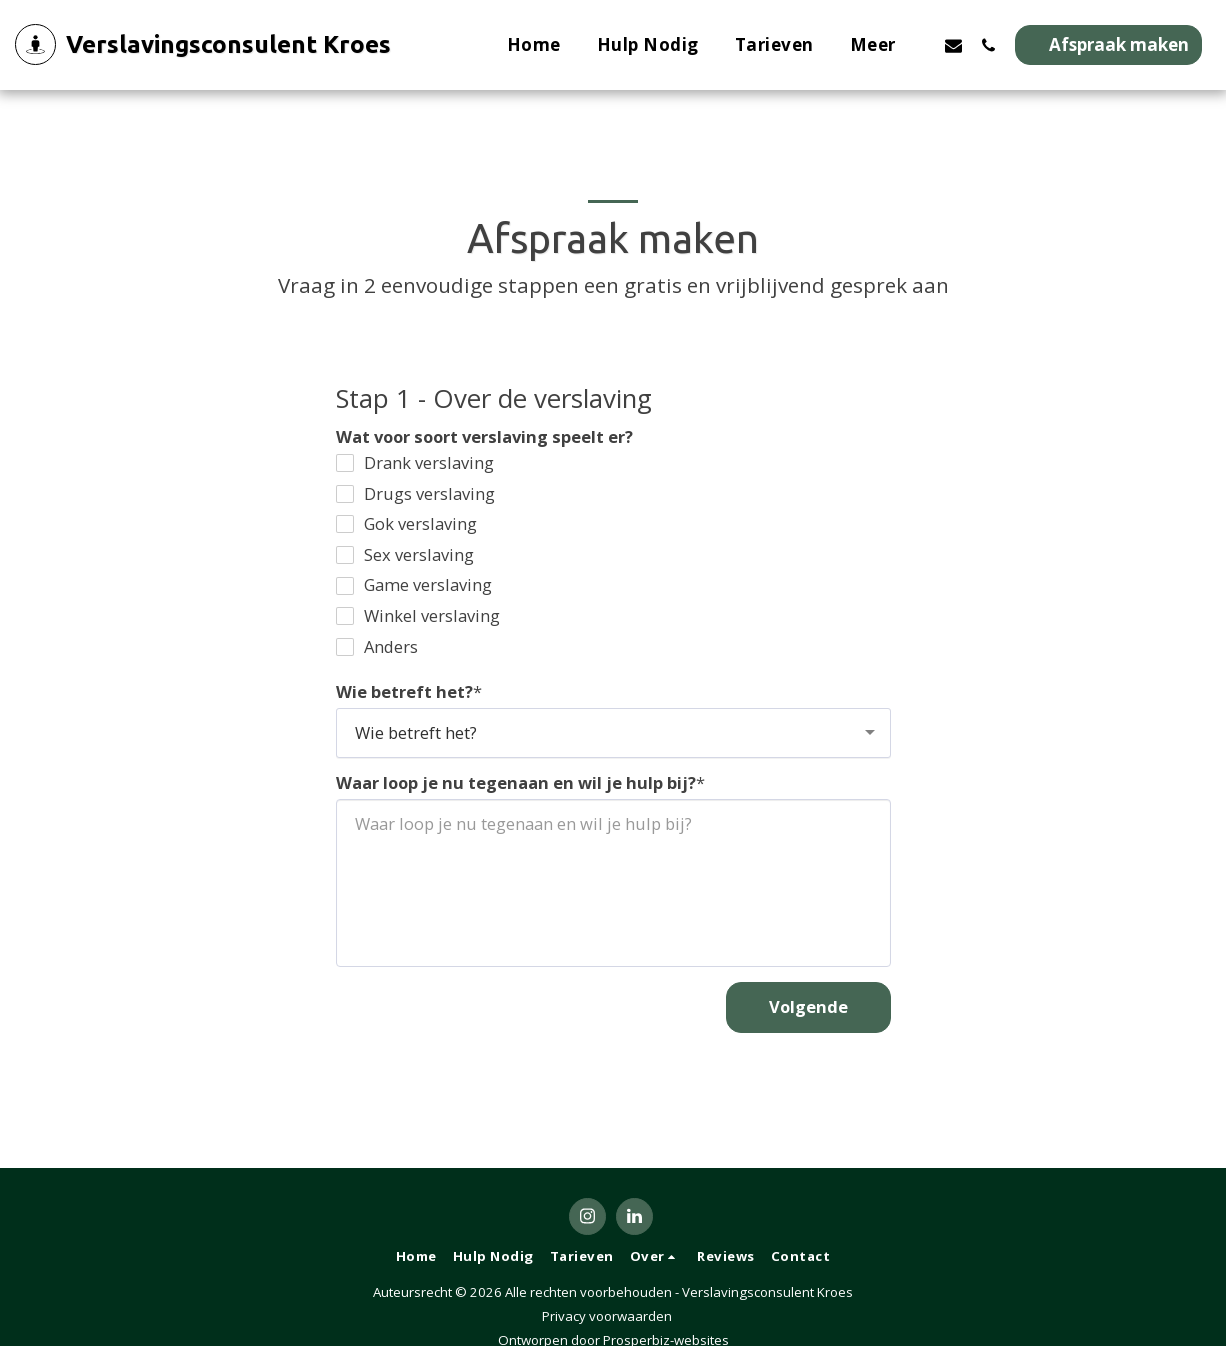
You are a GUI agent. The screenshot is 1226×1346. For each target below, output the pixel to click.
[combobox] (613, 733)
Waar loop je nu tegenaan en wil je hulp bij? (516, 783)
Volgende (808, 1006)
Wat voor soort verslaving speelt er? (484, 437)
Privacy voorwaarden (607, 1316)
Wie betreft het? (404, 692)
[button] (953, 45)
